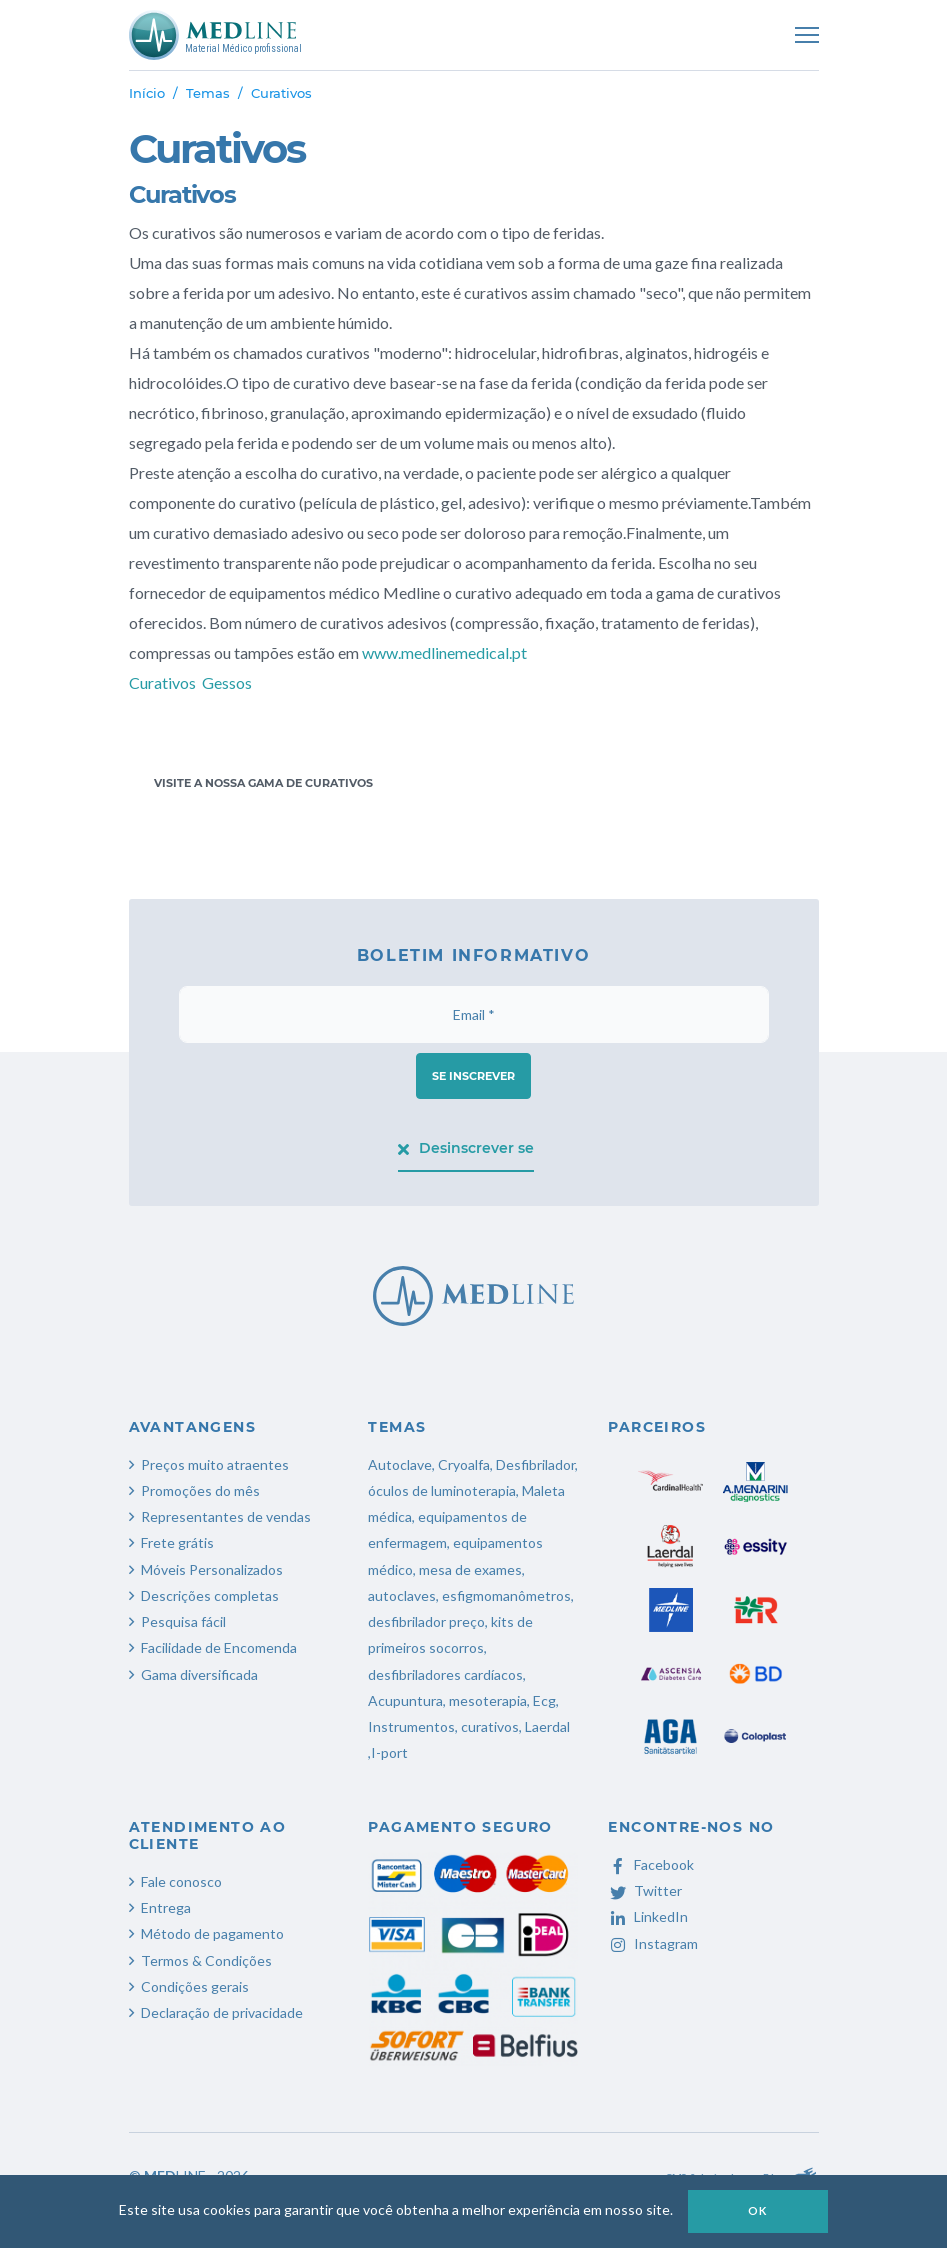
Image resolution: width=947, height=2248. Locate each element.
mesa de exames (470, 1569)
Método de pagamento (212, 1933)
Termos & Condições (206, 1960)
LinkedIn (648, 1916)
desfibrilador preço (426, 1621)
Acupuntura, (407, 1700)
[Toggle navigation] (807, 35)
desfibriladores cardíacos (445, 1674)
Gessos (227, 682)
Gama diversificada (199, 1674)
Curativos (162, 682)
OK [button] (758, 2210)
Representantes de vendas (226, 1516)
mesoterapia (488, 1700)
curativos (490, 1726)
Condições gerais (195, 1986)
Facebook (651, 1864)
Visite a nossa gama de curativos (263, 783)
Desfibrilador (535, 1464)
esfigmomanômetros (506, 1595)
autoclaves (402, 1595)
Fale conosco (181, 1881)
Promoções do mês (200, 1490)
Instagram (653, 1943)
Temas (208, 93)
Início (147, 93)
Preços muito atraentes (215, 1464)
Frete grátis (177, 1542)
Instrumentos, (413, 1726)
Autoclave (400, 1464)
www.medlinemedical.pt (446, 652)
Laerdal (547, 1726)
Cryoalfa (464, 1464)
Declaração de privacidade (222, 2012)
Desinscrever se (466, 1148)
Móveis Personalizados (212, 1569)
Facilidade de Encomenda (219, 1647)
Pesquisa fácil (183, 1621)
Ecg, (546, 1700)
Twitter (645, 1890)
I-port (389, 1752)
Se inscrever (473, 1076)
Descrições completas (210, 1595)
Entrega (166, 1907)
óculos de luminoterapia (442, 1490)
